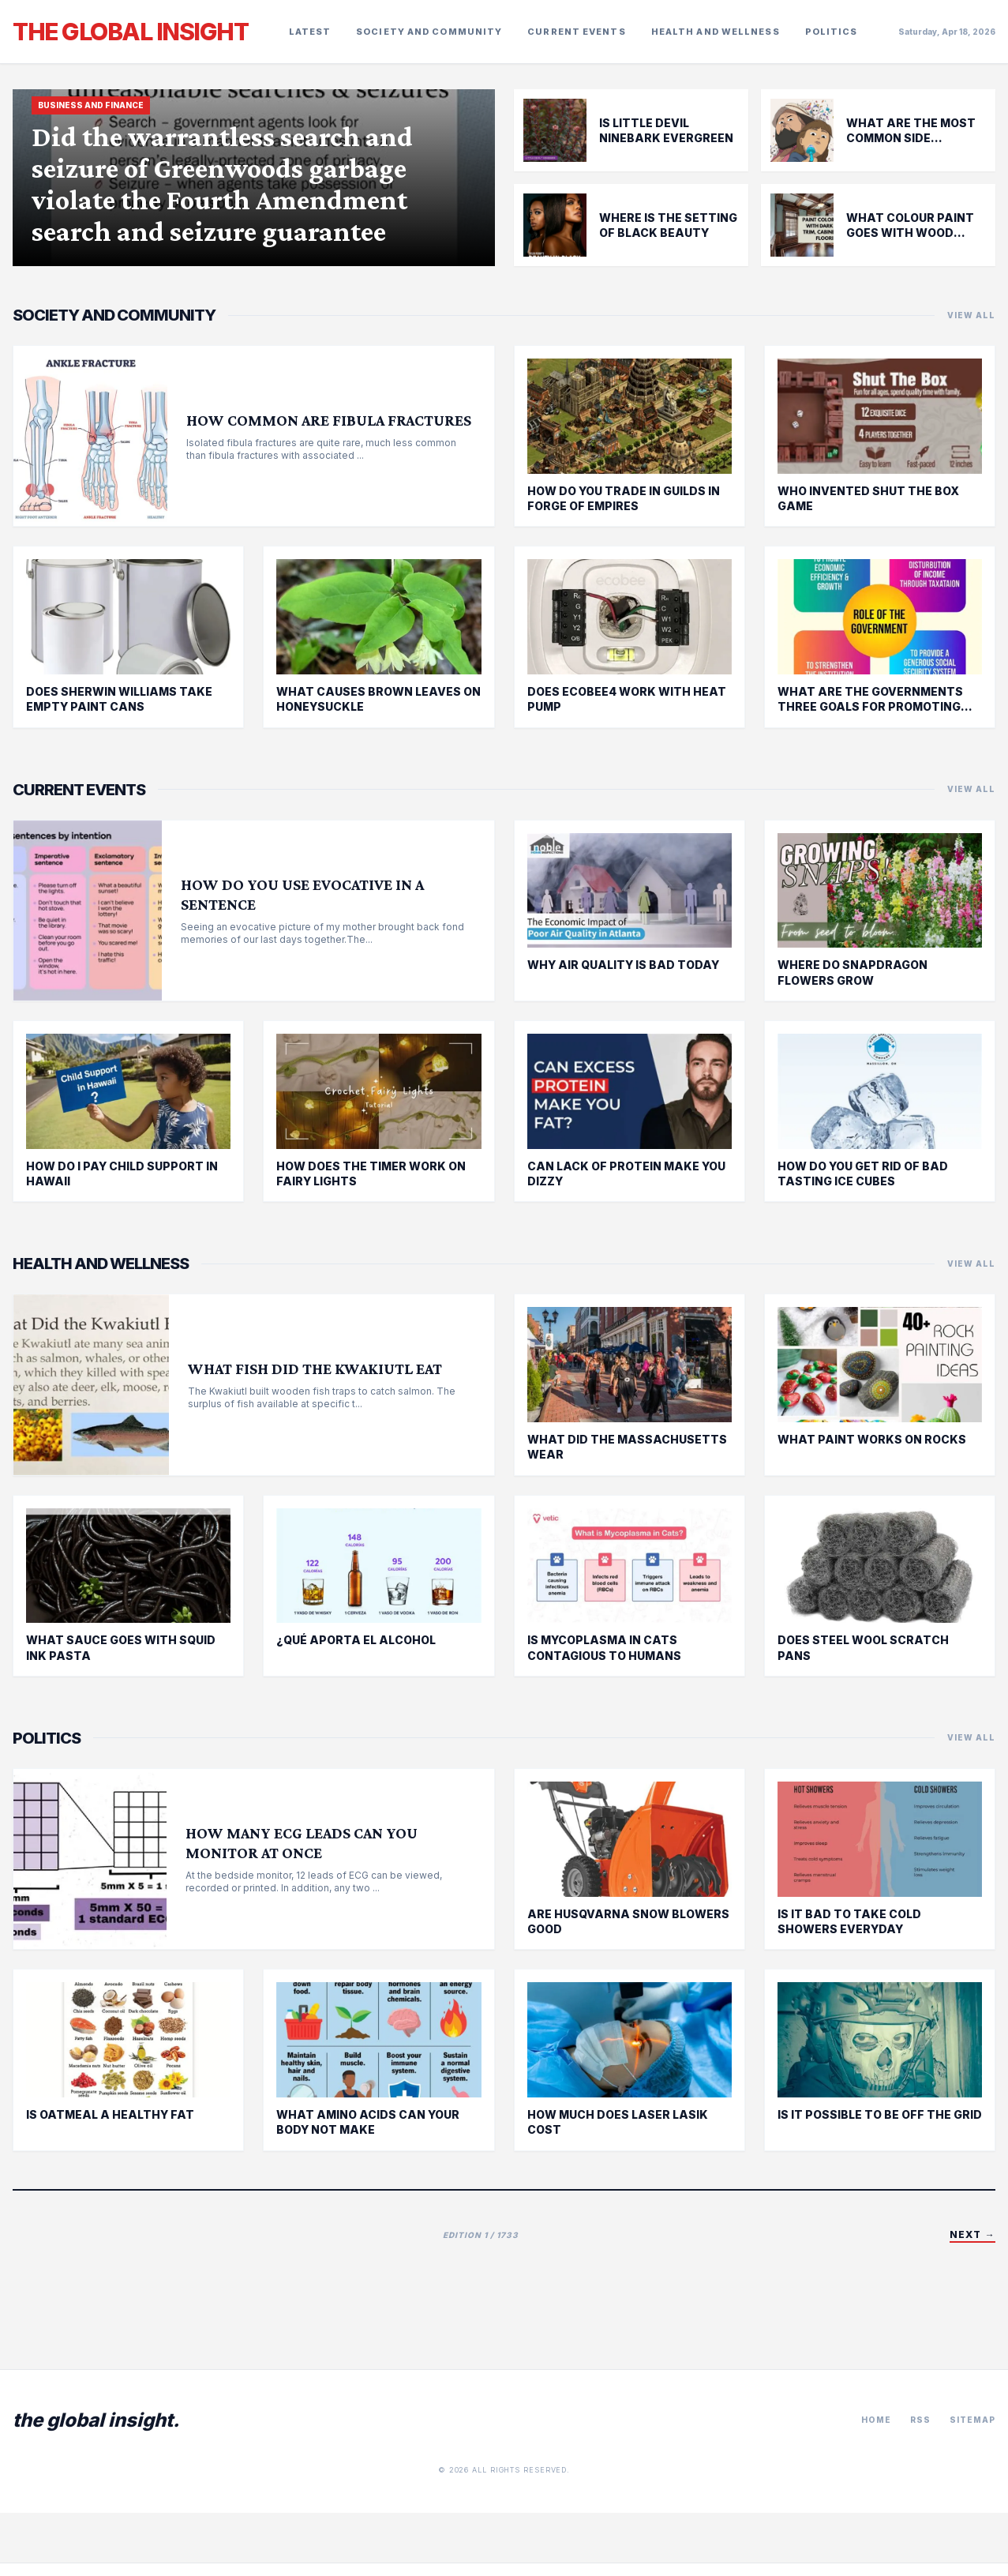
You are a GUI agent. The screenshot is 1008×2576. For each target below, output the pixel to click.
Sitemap (972, 2419)
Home (876, 2419)
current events (576, 31)
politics (831, 31)
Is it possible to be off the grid (880, 2114)
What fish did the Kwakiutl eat (315, 1368)
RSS (920, 2419)
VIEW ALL (971, 315)
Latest (310, 31)
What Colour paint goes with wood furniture (910, 233)
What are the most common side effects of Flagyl (911, 138)
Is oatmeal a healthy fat (110, 2114)
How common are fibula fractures (328, 420)
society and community (429, 31)
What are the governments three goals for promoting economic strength (870, 707)
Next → (972, 2234)
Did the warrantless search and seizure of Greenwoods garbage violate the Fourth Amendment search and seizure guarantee (222, 184)
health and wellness (715, 31)
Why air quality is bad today (623, 964)
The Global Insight (130, 31)
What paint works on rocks (872, 1439)
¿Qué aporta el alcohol (356, 1640)
